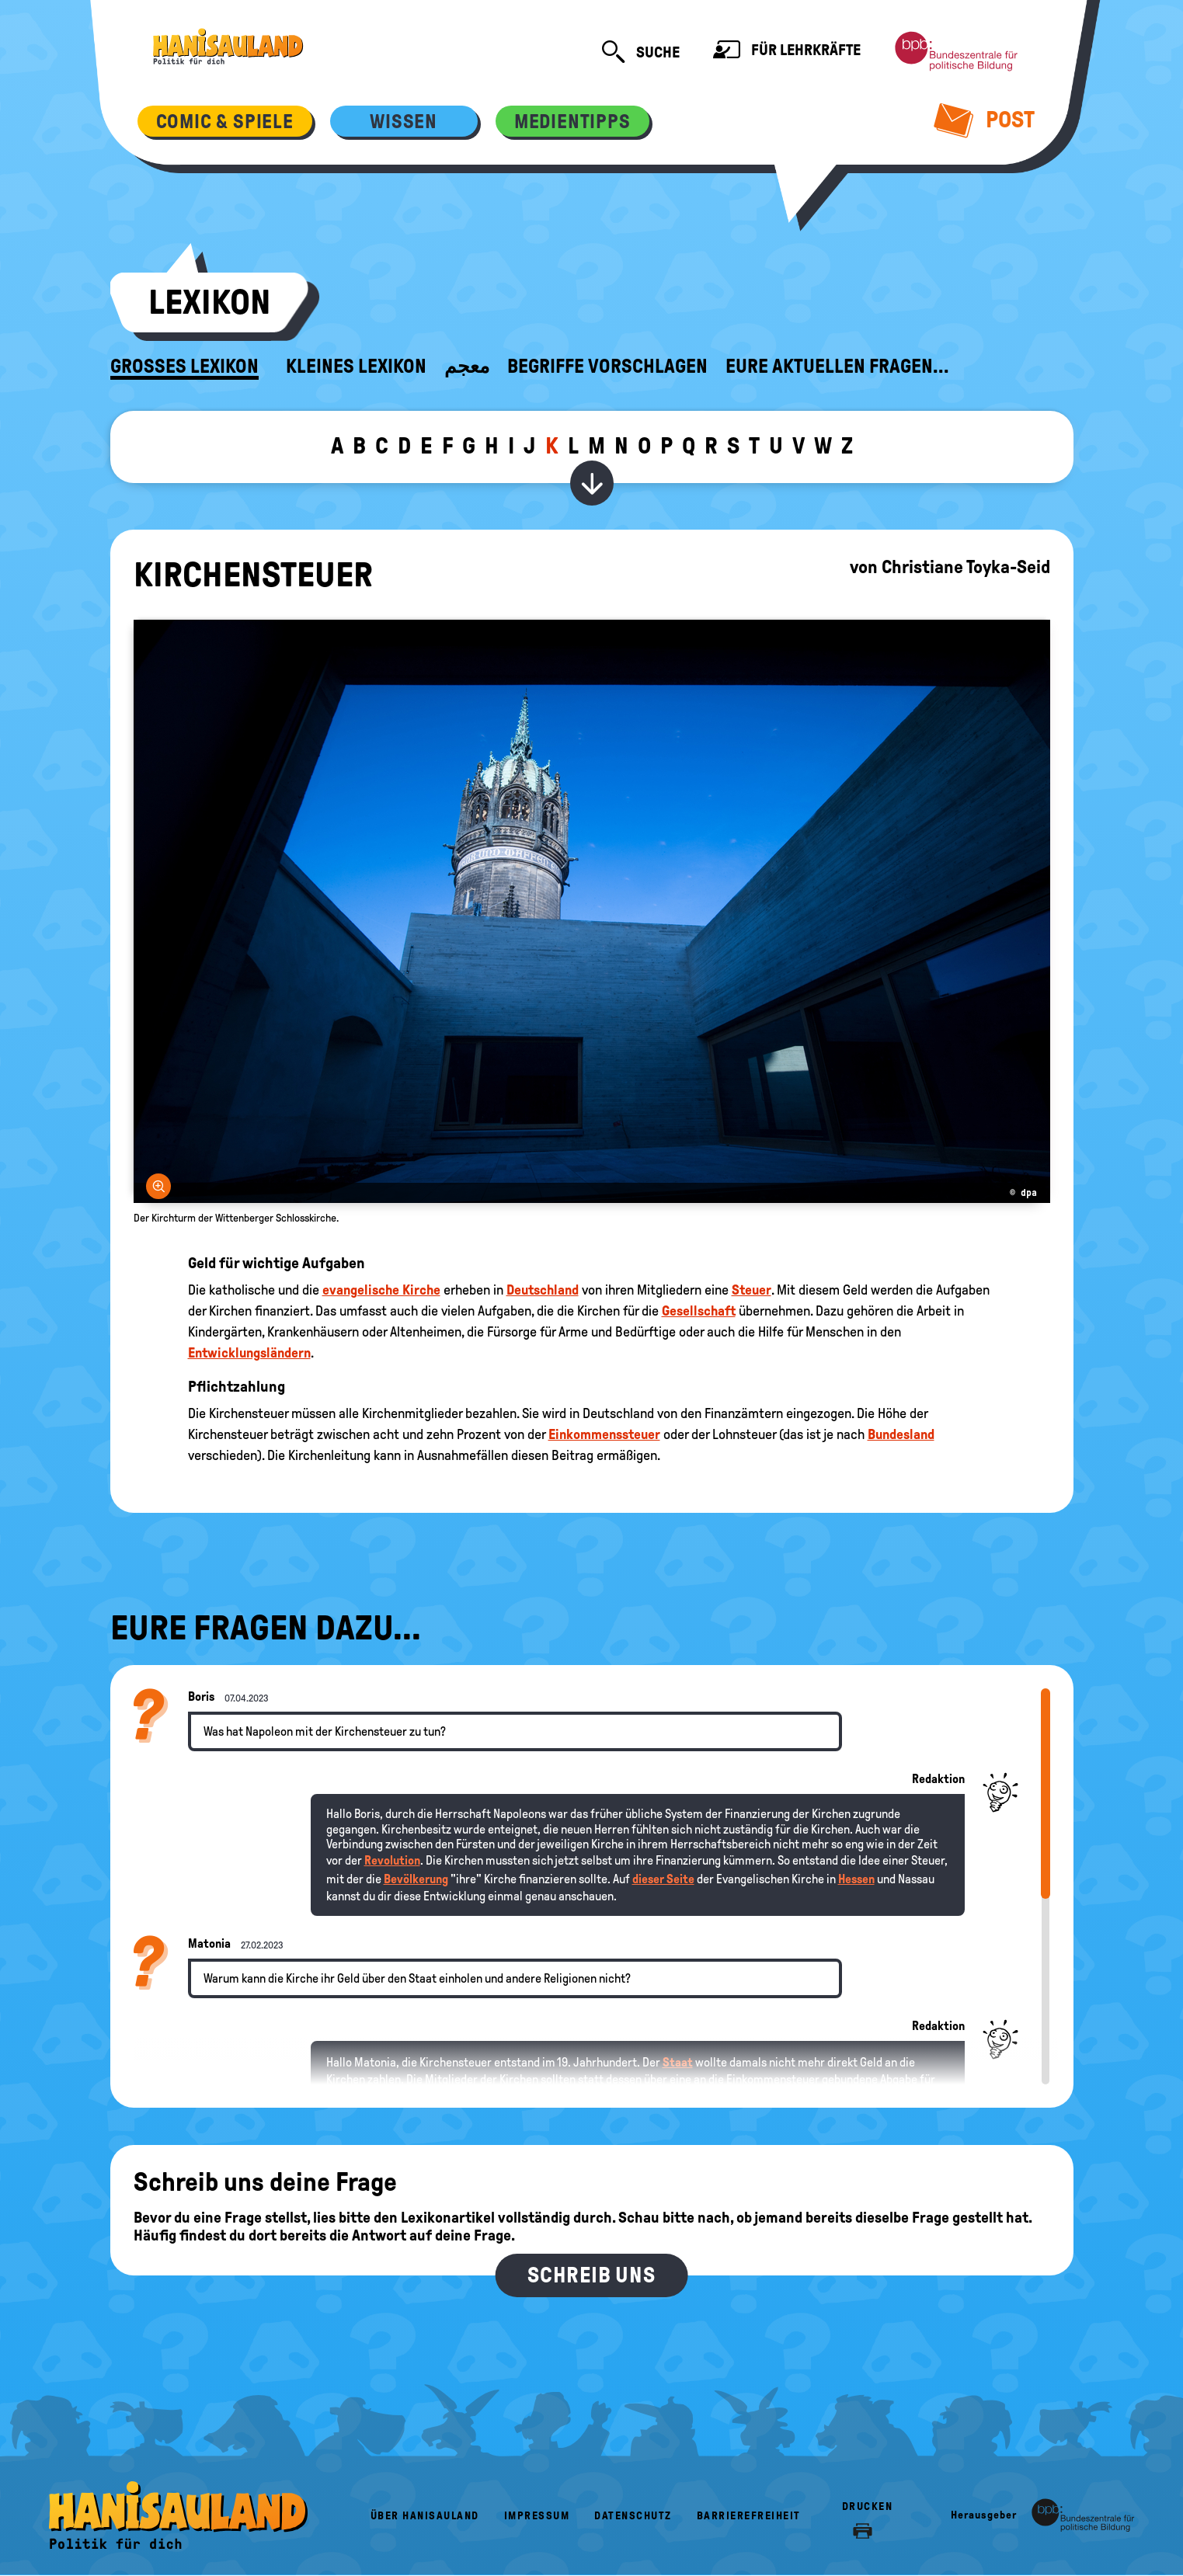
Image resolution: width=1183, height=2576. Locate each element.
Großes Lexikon (184, 366)
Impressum (537, 2516)
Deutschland (542, 1290)
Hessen (856, 1879)
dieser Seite (663, 1879)
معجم (466, 366)
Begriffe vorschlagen (607, 366)
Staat (678, 2062)
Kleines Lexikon (356, 366)
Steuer (751, 1290)
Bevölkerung (416, 1879)
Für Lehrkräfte (787, 52)
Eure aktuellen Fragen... (837, 366)
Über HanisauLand (425, 2516)
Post (984, 120)
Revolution (392, 1860)
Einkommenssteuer (604, 1434)
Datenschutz (633, 2516)
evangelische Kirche (381, 1290)
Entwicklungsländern (249, 1353)
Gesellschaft (699, 1311)
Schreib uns (591, 2275)
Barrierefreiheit (749, 2516)
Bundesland (901, 1434)
